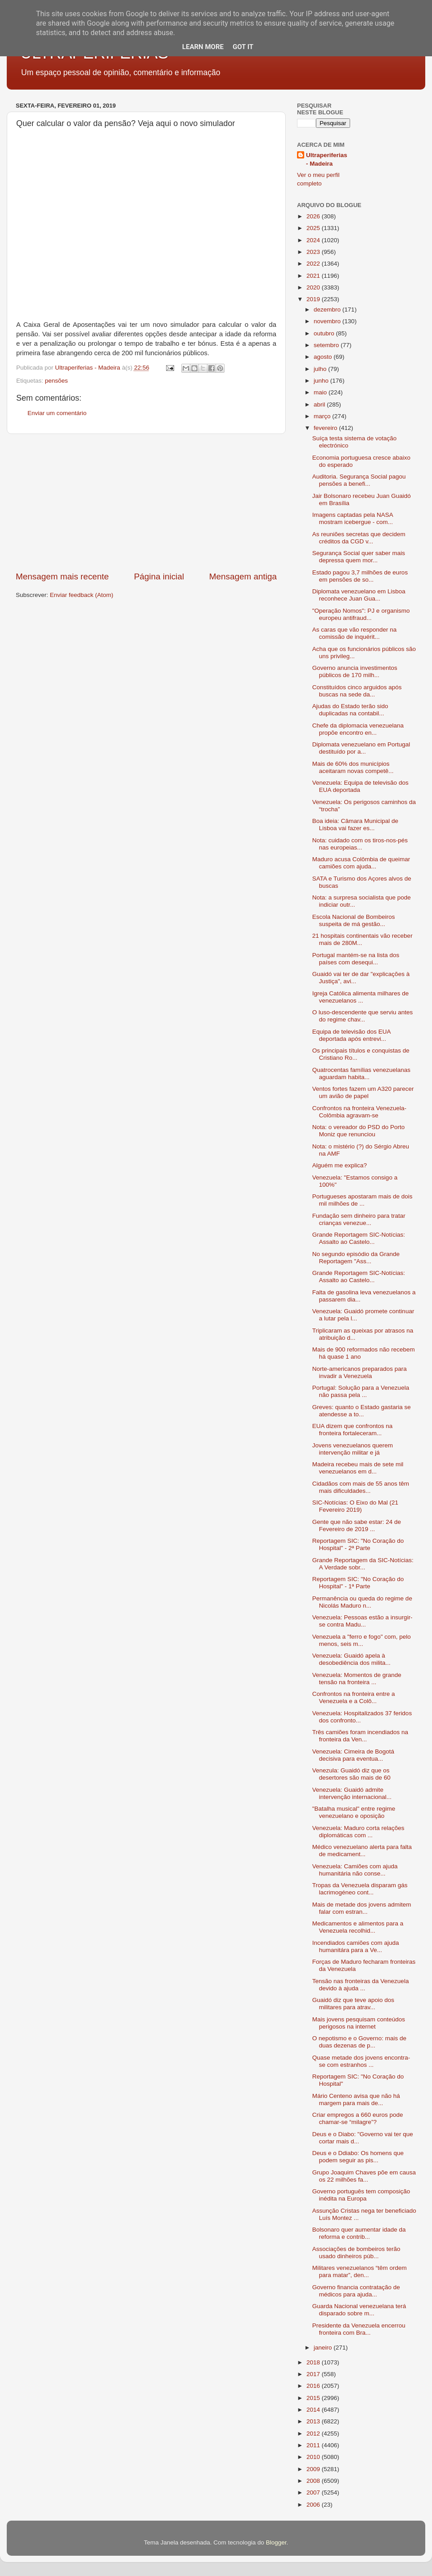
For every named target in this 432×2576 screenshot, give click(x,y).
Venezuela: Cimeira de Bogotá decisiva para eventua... (353, 1755)
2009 (314, 2469)
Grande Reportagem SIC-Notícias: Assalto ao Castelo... (358, 1238)
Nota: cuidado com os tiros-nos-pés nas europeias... (360, 844)
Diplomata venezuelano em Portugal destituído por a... (361, 748)
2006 (314, 2504)
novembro (328, 321)
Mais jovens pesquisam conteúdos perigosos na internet (358, 2023)
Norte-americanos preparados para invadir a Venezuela (359, 1372)
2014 (314, 2409)
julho (321, 369)
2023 (314, 252)
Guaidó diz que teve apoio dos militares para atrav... (353, 2004)
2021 (314, 275)
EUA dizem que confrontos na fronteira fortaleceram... (352, 1430)
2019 (314, 299)
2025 (314, 228)
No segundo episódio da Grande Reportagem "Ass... (356, 1258)
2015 (314, 2398)
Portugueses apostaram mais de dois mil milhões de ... (362, 1200)
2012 (314, 2433)
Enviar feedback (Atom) (81, 595)
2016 (314, 2385)
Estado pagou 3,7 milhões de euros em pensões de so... (360, 576)
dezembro (328, 309)
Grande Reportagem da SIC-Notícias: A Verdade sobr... (363, 1564)
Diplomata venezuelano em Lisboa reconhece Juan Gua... (358, 595)
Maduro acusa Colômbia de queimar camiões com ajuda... (361, 863)
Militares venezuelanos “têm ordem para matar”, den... (359, 2271)
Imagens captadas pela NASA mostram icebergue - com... (352, 518)
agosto (323, 356)
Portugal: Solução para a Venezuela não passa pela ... (360, 1391)
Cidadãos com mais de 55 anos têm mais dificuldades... (360, 1487)
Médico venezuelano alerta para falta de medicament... (362, 1850)
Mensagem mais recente (62, 576)
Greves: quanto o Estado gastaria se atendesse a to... (361, 1411)
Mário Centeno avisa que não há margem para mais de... (356, 2099)
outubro (325, 333)
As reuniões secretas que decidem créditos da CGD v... (358, 538)
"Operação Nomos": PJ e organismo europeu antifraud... (361, 614)
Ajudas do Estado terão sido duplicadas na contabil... (350, 710)
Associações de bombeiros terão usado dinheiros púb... (356, 2253)
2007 (314, 2492)
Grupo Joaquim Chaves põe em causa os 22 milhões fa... (364, 2176)
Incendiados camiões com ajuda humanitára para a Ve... (355, 1946)
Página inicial (159, 576)
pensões (56, 380)
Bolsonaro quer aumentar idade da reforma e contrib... (359, 2233)
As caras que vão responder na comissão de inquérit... (354, 633)
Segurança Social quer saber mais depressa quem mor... (358, 557)
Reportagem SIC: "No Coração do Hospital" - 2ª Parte (358, 1544)
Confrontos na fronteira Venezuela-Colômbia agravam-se (359, 1112)
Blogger (276, 2542)
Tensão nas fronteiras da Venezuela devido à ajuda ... (360, 1985)
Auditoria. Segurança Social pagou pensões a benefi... (359, 480)
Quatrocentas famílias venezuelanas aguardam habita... (361, 1073)
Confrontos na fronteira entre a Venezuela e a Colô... (353, 1697)
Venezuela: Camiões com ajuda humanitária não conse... (355, 1870)
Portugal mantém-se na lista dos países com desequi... (356, 959)
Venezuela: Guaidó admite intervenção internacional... (352, 1793)
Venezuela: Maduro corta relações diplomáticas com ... (358, 1832)
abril (320, 404)
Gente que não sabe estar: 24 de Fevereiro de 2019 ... (356, 1525)
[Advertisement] (146, 502)
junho (322, 380)
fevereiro (326, 428)
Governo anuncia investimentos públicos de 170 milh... (354, 671)
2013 (314, 2421)
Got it (243, 47)
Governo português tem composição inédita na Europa (361, 2195)
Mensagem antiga (243, 576)
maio (321, 392)
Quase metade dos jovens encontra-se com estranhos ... (361, 2061)
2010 (314, 2457)
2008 (314, 2480)
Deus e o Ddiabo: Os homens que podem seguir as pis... (358, 2157)
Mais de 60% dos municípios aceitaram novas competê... (353, 767)
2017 (314, 2374)
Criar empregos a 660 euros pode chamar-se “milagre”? (357, 2118)
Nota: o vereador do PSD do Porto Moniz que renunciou (358, 1131)
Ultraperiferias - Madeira (326, 159)
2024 (314, 240)
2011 (314, 2445)
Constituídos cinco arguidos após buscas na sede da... (357, 691)
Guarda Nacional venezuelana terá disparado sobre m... (359, 2310)
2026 (314, 216)
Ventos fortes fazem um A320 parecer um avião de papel (363, 1092)
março (323, 416)
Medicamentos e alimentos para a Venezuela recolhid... (358, 1927)
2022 (314, 263)
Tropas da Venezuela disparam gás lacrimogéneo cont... (360, 1889)
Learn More (203, 47)
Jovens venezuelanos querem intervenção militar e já (352, 1449)
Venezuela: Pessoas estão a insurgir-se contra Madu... (362, 1621)
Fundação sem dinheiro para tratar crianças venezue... (358, 1219)
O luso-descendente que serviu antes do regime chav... (362, 1016)
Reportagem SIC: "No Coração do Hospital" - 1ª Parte (358, 1583)
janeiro (323, 2347)
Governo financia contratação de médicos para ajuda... (356, 2291)
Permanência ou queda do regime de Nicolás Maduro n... (362, 1602)
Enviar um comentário (56, 413)
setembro (327, 345)
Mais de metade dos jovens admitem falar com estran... (361, 1908)
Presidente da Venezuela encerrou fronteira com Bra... (358, 2329)
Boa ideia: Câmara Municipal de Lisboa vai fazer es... (355, 825)
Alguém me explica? (339, 1165)
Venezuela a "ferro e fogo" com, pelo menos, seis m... (361, 1640)
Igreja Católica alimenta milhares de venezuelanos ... (360, 997)
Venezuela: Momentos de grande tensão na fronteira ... (356, 1679)
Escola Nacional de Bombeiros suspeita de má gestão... (353, 920)
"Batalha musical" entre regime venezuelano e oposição (353, 1812)
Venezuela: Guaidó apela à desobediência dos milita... (351, 1659)
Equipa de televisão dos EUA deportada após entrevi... (351, 1035)
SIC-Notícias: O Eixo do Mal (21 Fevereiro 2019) (355, 1506)
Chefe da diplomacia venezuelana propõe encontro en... (358, 729)
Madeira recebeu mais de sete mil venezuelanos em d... (358, 1468)
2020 (314, 287)
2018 (314, 2362)
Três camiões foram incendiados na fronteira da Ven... (360, 1736)
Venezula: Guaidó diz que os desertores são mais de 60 (351, 1774)
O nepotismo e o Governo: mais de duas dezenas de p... (359, 2042)
